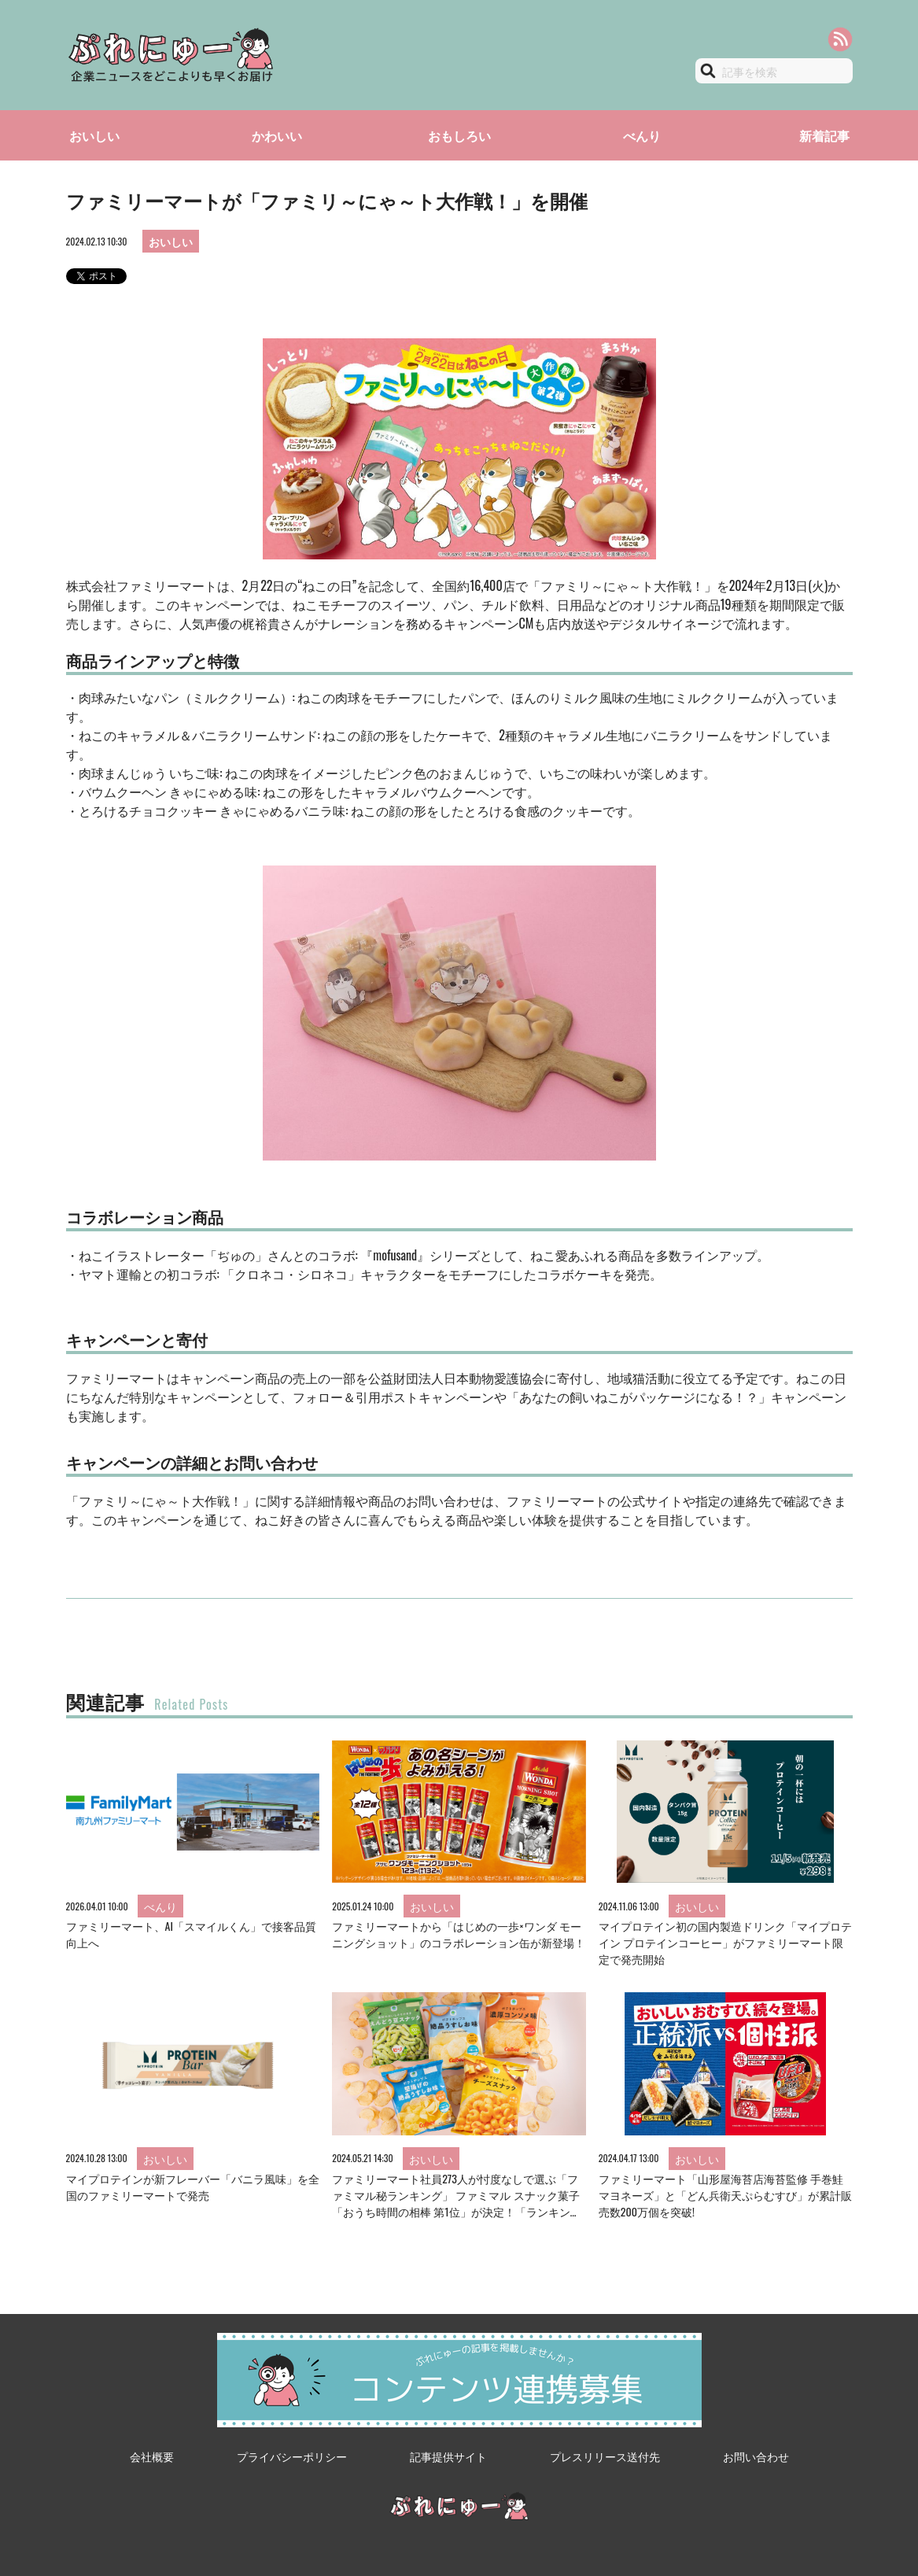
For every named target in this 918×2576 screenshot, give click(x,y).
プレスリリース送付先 (605, 2456)
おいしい (94, 135)
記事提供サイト (448, 2456)
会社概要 (152, 2456)
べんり (642, 135)
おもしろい (459, 135)
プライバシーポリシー (292, 2456)
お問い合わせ (756, 2456)
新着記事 (824, 135)
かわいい (277, 135)
